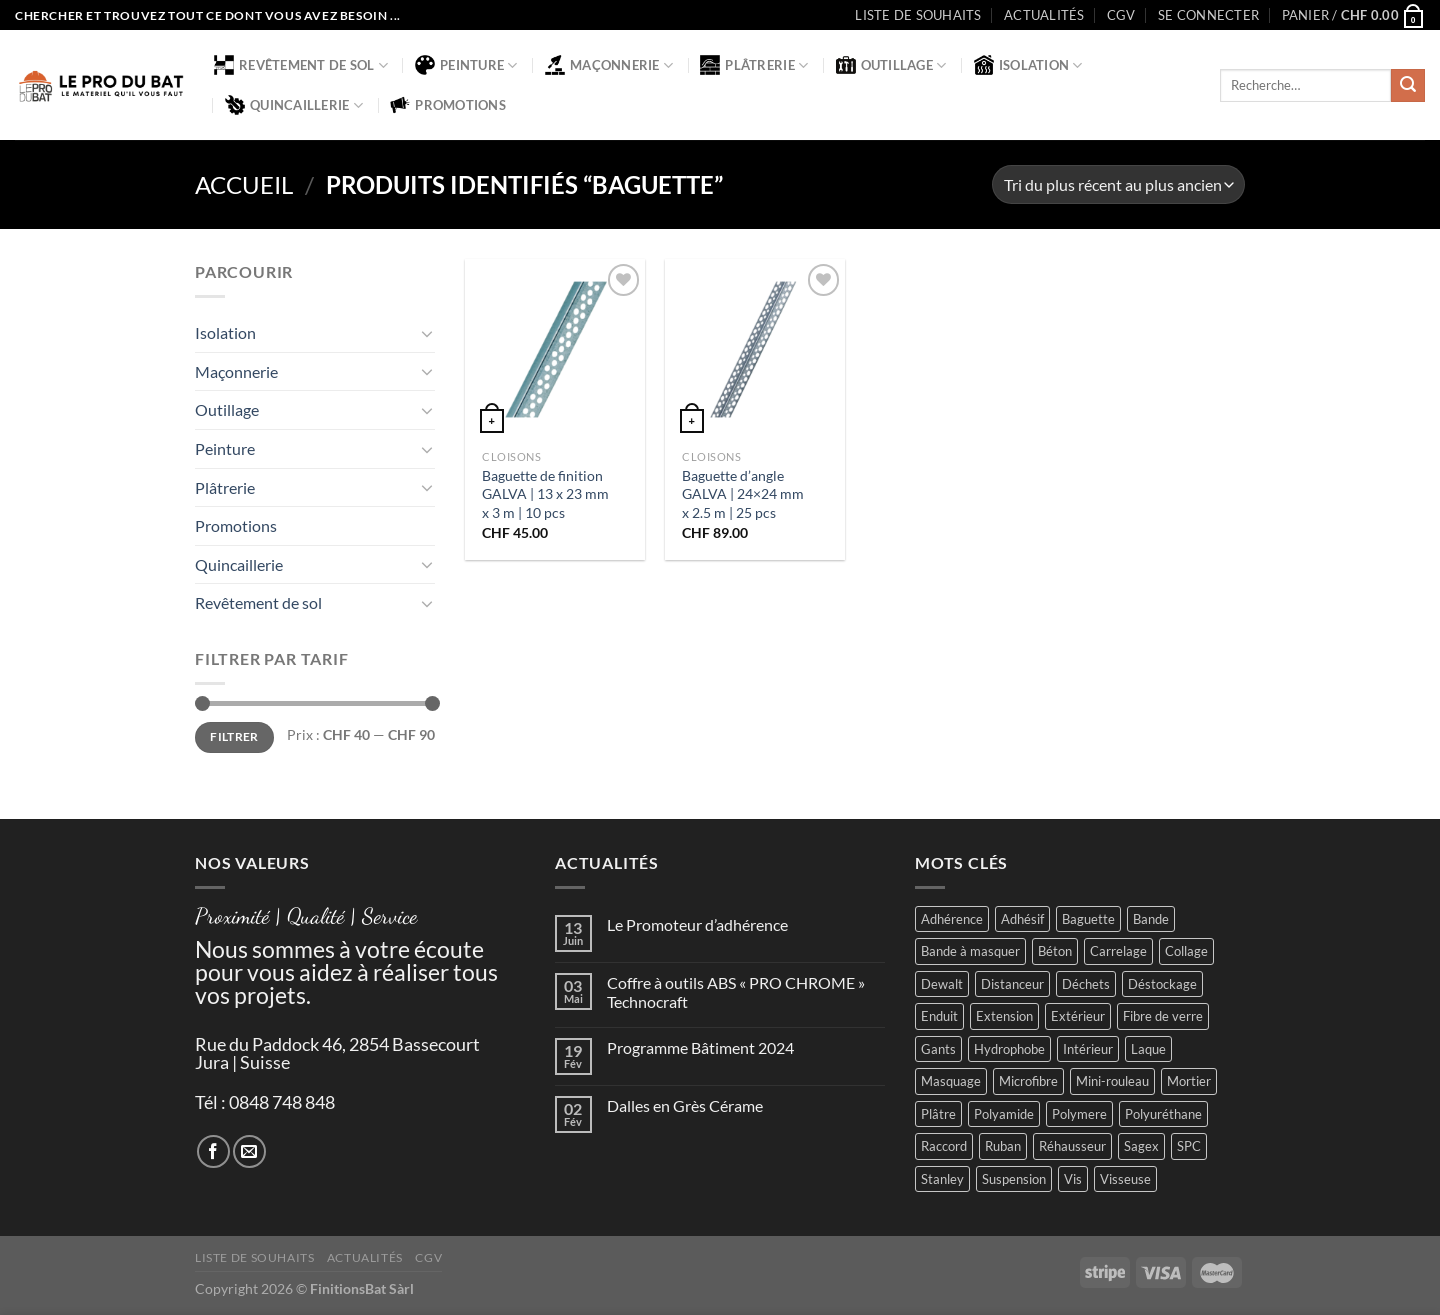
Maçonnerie (609, 65)
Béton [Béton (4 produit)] (1055, 951)
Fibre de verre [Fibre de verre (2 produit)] (1163, 1016)
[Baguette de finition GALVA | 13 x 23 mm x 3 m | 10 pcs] (555, 349)
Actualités (1044, 15)
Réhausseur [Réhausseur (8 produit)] (1072, 1146)
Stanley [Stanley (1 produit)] (942, 1179)
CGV (1121, 15)
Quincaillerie (294, 105)
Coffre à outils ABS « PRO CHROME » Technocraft (736, 992)
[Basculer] (427, 333)
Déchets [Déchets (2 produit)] (1086, 984)
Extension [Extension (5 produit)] (1004, 1016)
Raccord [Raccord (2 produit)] (944, 1146)
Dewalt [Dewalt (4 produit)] (942, 984)
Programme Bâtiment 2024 (700, 1047)
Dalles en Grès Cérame (685, 1105)
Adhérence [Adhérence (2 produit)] (952, 919)
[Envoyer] (1408, 86)
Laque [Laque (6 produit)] (1148, 1049)
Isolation (1028, 65)
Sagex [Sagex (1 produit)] (1141, 1146)
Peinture (466, 65)
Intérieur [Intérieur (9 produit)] (1088, 1049)
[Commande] (1118, 184)
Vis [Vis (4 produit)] (1073, 1179)
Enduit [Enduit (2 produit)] (939, 1016)
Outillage (891, 65)
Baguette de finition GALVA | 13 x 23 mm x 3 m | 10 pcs (545, 494)
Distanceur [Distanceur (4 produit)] (1012, 984)
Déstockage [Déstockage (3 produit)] (1162, 984)
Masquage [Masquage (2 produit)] (951, 1081)
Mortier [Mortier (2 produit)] (1189, 1081)
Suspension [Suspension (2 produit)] (1014, 1179)
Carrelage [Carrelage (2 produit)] (1118, 951)
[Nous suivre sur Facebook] (213, 1151)
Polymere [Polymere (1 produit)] (1079, 1114)
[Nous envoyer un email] (249, 1151)
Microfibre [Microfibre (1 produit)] (1028, 1081)
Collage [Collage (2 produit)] (1186, 951)
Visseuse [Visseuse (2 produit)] (1125, 1179)
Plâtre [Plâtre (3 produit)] (938, 1114)
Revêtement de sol (301, 65)
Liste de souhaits (918, 15)
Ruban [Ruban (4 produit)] (1003, 1146)
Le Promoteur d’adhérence (697, 924)
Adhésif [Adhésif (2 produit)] (1022, 919)
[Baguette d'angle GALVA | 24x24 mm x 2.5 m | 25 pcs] (755, 349)
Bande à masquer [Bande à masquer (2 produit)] (970, 951)
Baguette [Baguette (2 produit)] (1088, 919)
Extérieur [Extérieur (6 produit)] (1078, 1016)
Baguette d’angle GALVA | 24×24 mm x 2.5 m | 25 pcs (743, 494)
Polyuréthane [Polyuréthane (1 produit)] (1163, 1114)
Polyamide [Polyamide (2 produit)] (1004, 1114)
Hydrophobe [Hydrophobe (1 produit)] (1009, 1049)
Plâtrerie (754, 65)
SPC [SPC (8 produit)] (1189, 1146)
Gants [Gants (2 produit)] (938, 1049)
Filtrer (234, 736)
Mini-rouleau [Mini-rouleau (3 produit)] (1112, 1081)
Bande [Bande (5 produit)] (1151, 919)
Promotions (448, 105)
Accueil (244, 184)
